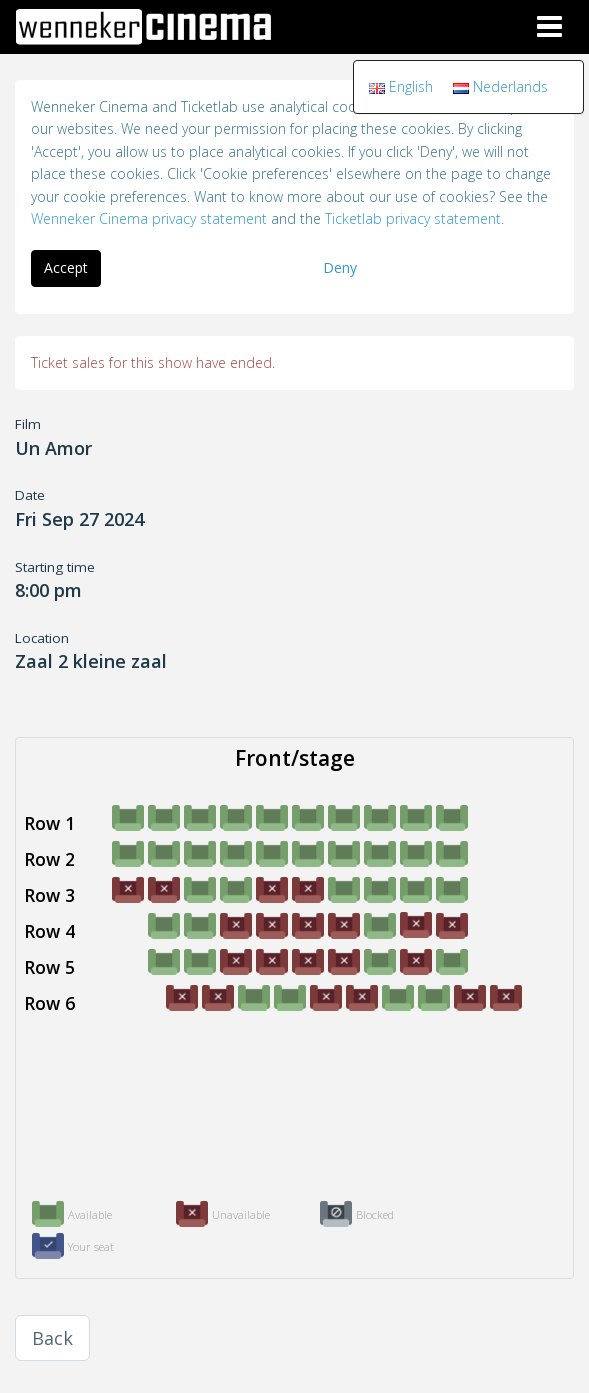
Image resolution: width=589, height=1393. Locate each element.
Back (52, 1338)
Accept (66, 267)
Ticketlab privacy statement (413, 218)
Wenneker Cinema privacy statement (149, 218)
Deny (340, 267)
